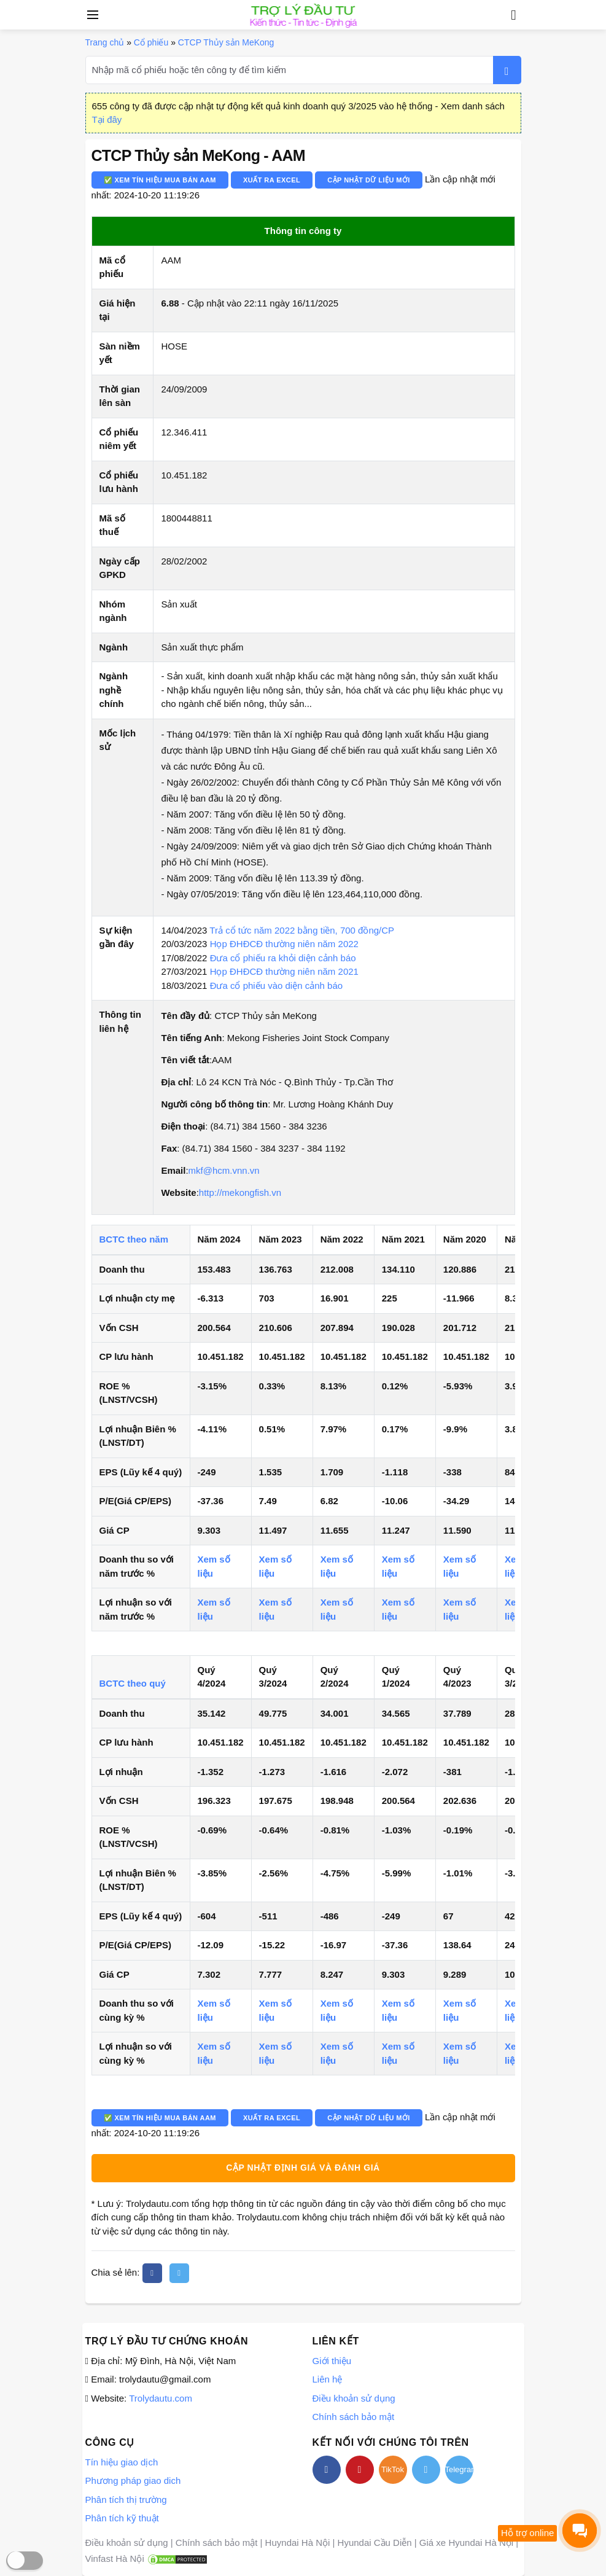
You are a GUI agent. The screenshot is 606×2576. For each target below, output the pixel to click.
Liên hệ (328, 2379)
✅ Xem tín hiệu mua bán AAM (160, 180)
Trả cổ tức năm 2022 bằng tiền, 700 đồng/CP (301, 930)
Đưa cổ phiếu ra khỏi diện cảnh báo (283, 958)
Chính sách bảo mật (354, 2416)
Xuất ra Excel (271, 180)
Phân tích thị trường (126, 2499)
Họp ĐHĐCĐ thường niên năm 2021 (284, 971)
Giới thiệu (332, 2360)
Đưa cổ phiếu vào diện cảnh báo (276, 985)
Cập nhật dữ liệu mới (368, 180)
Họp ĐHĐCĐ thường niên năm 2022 (284, 944)
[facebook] (152, 2273)
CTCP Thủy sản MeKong (226, 42)
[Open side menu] (90, 15)
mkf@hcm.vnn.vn (224, 1170)
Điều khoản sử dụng (354, 2398)
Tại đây (107, 119)
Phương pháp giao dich (133, 2480)
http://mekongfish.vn (240, 1192)
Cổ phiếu (151, 42)
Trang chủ (105, 42)
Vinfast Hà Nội (114, 2558)
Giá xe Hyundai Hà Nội (466, 2542)
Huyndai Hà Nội (297, 2542)
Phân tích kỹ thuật (122, 2518)
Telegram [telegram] (459, 2469)
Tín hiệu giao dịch (121, 2462)
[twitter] (179, 2273)
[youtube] (360, 2470)
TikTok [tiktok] (392, 2469)
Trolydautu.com (160, 2398)
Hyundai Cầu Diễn (375, 2542)
